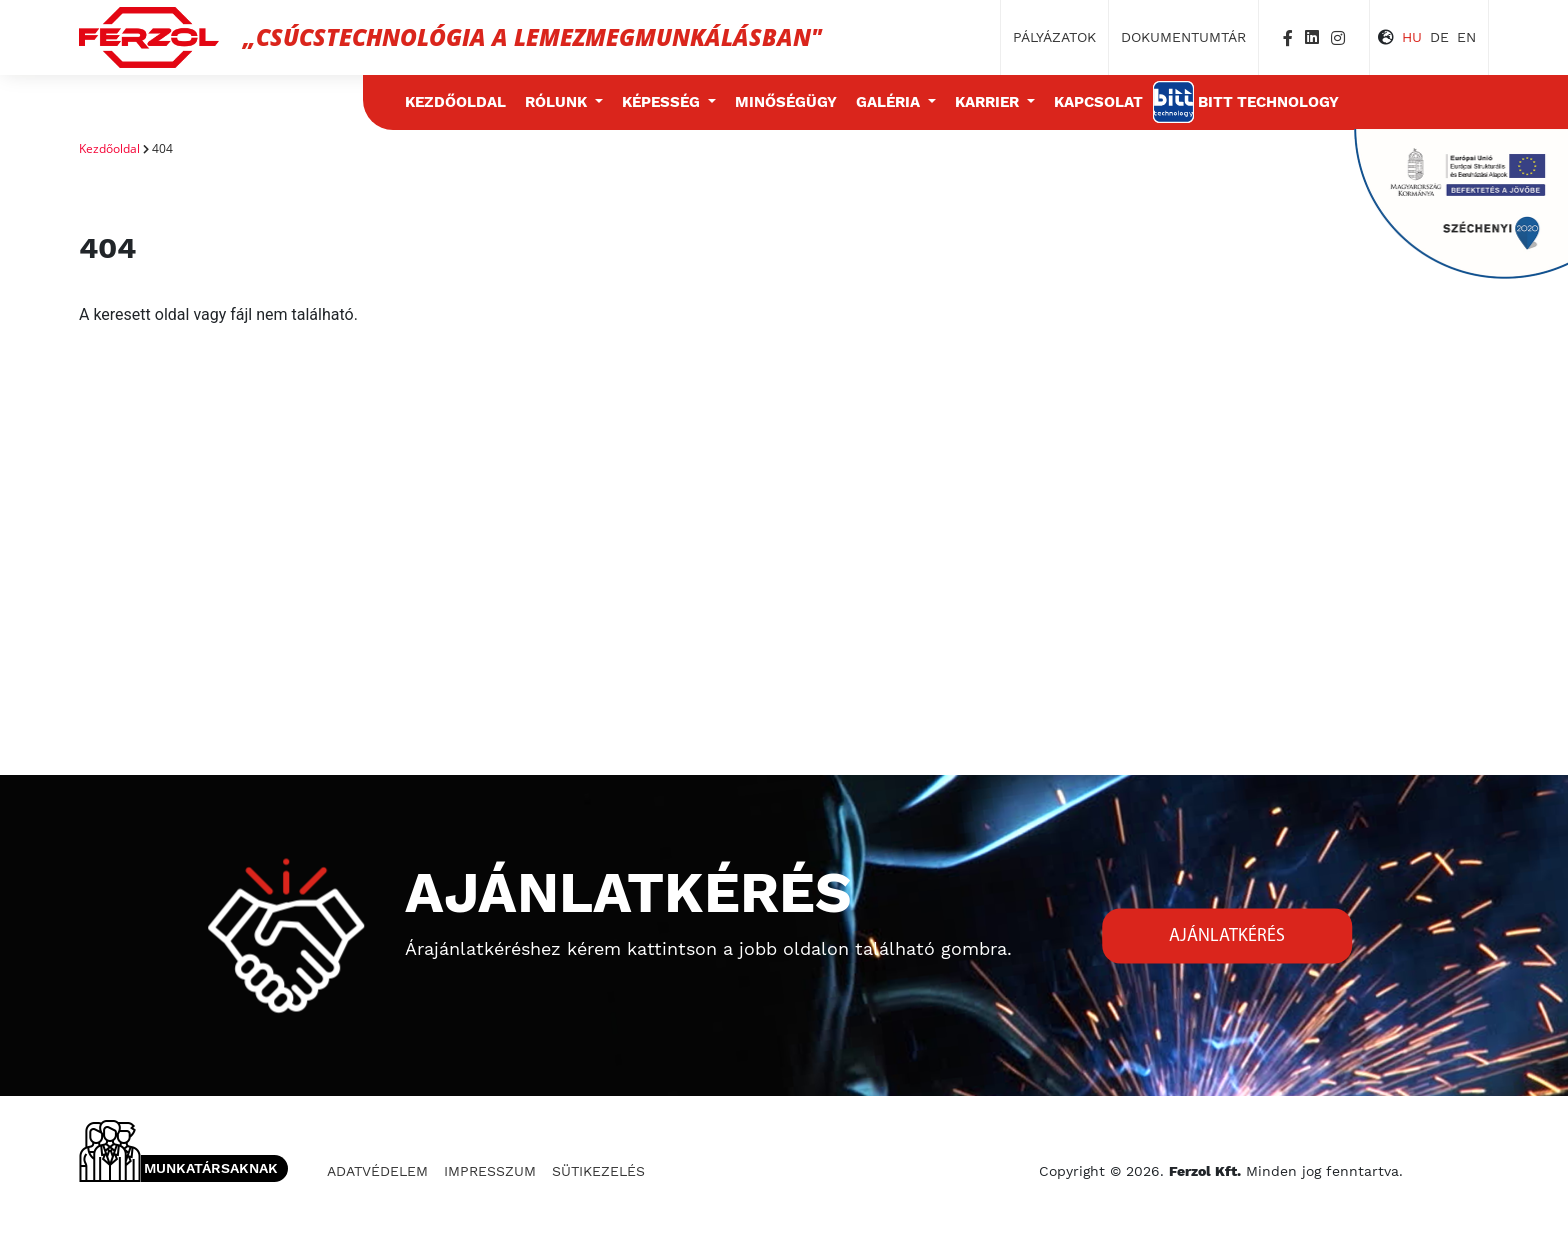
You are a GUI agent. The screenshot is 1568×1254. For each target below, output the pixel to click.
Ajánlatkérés (1227, 935)
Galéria (890, 102)
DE (1439, 37)
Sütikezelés (598, 1171)
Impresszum (490, 1171)
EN (1466, 37)
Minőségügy (786, 102)
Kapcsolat (1098, 102)
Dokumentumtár (1183, 37)
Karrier (989, 102)
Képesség (663, 102)
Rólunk (558, 102)
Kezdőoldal (455, 102)
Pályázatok (1054, 37)
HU (1412, 37)
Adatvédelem (377, 1171)
